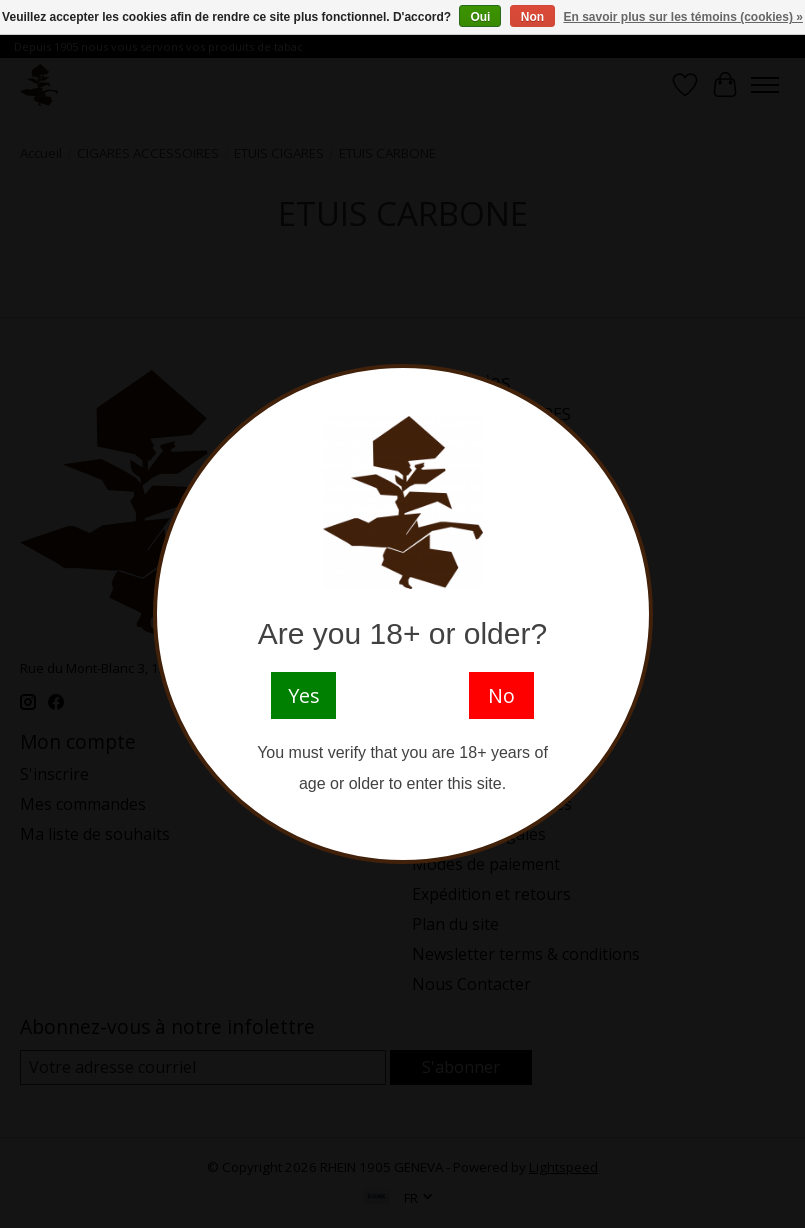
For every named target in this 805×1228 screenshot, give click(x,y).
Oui (480, 17)
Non (532, 17)
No (501, 695)
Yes (304, 695)
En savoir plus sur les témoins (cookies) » (682, 17)
